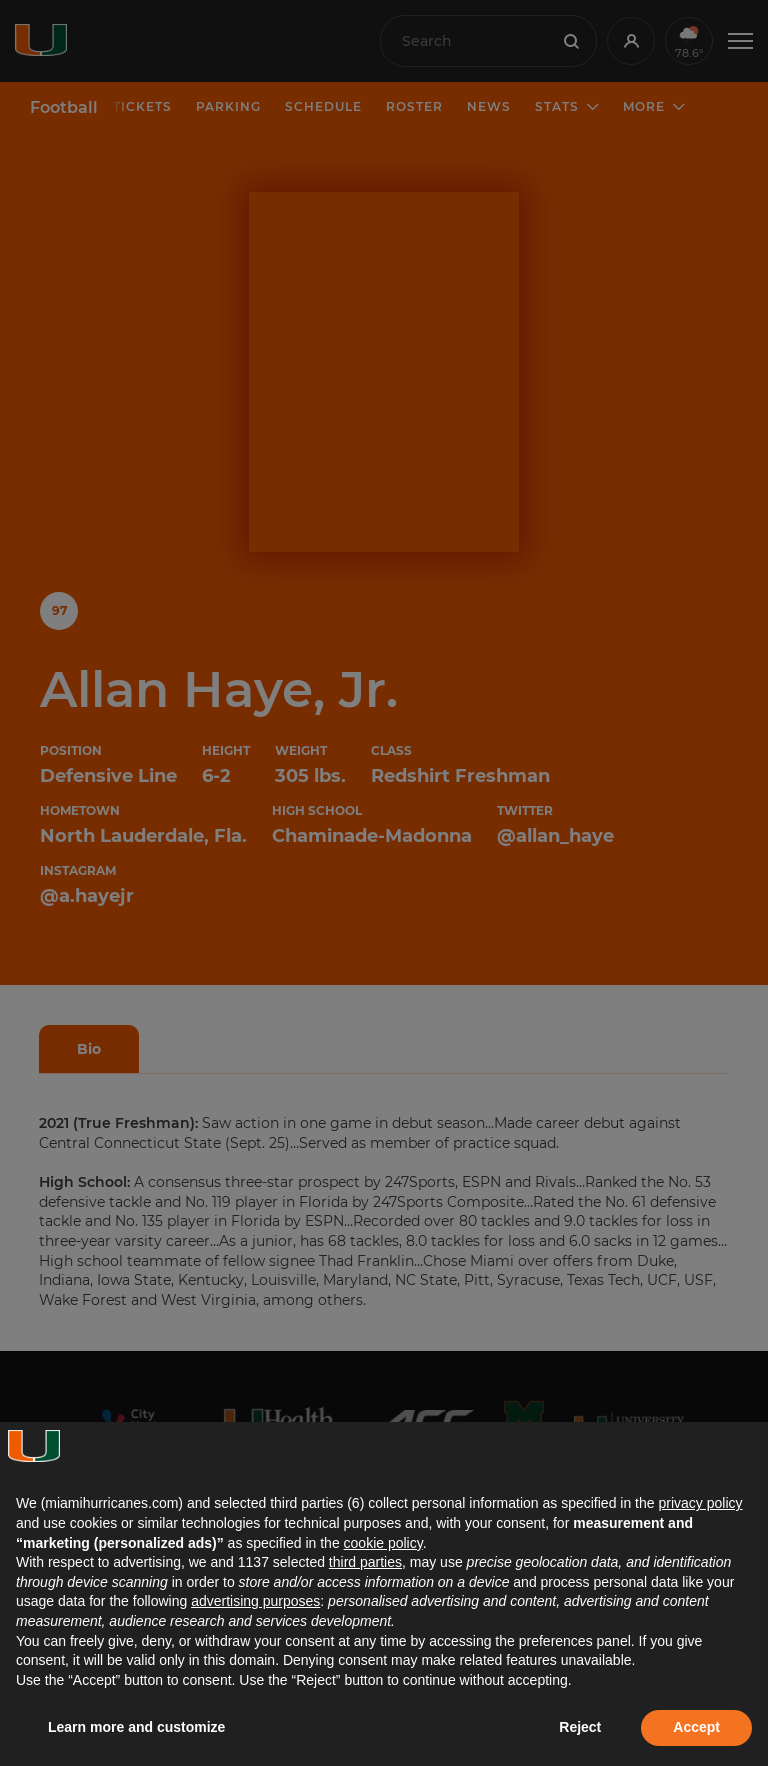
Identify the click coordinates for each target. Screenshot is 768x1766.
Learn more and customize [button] (136, 1727)
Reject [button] (580, 1727)
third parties (365, 1562)
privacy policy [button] (700, 1503)
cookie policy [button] (383, 1543)
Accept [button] (696, 1727)
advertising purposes (255, 1601)
